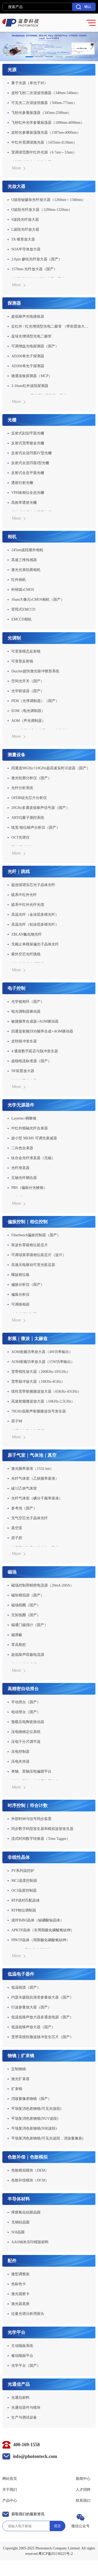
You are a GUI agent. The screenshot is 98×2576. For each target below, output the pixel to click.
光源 (12, 69)
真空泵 (16, 1528)
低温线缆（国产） (26, 1987)
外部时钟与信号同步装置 (31, 1819)
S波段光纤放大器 (25, 220)
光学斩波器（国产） (27, 691)
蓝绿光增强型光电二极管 (31, 336)
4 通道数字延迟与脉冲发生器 (34, 1051)
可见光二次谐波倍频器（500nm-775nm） (44, 103)
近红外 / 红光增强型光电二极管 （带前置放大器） (50, 326)
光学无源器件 (21, 1105)
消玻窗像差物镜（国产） (31, 2099)
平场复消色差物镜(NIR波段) (33, 2128)
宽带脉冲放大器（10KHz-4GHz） (38, 1382)
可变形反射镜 (22, 661)
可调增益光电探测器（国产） (35, 346)
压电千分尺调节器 (26, 1742)
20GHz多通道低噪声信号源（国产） (40, 808)
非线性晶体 (19, 1857)
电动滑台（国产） (26, 1712)
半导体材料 (19, 2199)
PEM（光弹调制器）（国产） (35, 701)
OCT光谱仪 (20, 837)
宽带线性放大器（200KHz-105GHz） (40, 1372)
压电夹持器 (20, 1761)
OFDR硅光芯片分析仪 (29, 798)
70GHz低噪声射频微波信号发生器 (38, 1411)
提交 (57, 2526)
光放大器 (16, 186)
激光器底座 (20, 2304)
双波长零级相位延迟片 (29, 1245)
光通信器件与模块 (26, 2407)
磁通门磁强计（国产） (29, 1625)
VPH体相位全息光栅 (27, 493)
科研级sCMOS (22, 590)
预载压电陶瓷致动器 (27, 1722)
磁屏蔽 (16, 1635)
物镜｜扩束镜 (21, 2055)
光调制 (14, 638)
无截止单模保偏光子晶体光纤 (35, 944)
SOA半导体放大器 (26, 249)
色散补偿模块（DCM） (30, 2180)
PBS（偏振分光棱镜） (29, 1188)
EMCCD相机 (21, 619)
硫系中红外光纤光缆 (27, 905)
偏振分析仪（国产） (27, 1285)
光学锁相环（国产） (27, 1002)
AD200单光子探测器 (27, 356)
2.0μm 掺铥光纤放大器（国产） (36, 259)
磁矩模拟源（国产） (27, 1595)
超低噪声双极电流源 (27, 1655)
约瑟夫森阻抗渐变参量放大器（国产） (42, 1997)
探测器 (14, 303)
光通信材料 (20, 2398)
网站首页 (9, 2479)
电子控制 (16, 988)
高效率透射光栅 (24, 503)
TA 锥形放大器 (23, 239)
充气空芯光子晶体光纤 (29, 1518)
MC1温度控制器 (24, 1881)
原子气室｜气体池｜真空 (32, 1455)
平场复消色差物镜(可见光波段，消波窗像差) (47, 2138)
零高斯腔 (18, 1645)
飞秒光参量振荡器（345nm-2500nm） (41, 113)
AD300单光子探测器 (27, 366)
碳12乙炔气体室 (24, 1488)
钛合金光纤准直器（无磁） (33, 1158)
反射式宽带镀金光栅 (27, 443)
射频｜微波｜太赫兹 (28, 1338)
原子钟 (16, 1421)
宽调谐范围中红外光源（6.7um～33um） (43, 152)
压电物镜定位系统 (26, 1732)
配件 (12, 2260)
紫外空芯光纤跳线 (26, 954)
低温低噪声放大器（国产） (33, 2027)
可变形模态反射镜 (26, 651)
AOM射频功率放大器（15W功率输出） (42, 1362)
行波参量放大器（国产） (31, 2007)
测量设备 (16, 754)
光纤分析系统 (22, 788)
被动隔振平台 (22, 2356)
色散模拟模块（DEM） (30, 2170)
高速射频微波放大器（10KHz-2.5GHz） (43, 1401)
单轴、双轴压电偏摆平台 (31, 1771)
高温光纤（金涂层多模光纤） (35, 915)
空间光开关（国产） (27, 681)
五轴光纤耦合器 (24, 1178)
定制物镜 (18, 2069)
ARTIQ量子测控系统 (27, 818)
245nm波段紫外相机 (27, 550)
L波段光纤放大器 (25, 229)
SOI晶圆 (18, 2232)
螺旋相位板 (20, 1275)
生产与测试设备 (24, 2417)
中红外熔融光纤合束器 (29, 1128)
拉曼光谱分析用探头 (27, 2314)
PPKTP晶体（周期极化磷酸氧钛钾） (40, 1940)
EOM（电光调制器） (28, 711)
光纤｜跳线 (19, 871)
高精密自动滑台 (23, 1688)
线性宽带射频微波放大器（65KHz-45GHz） (46, 1391)
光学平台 (16, 2332)
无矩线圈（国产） (26, 1615)
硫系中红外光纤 (24, 895)
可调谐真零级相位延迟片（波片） (38, 1255)
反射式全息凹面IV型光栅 (31, 453)
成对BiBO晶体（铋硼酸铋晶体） (37, 1920)
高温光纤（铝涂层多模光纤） (35, 924)
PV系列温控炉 (22, 1871)
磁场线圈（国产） (26, 1605)
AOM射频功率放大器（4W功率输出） (42, 1352)
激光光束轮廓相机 (26, 570)
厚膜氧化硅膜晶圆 (26, 2212)
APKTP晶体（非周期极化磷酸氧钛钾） (42, 1930)
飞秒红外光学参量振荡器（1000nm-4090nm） (47, 123)
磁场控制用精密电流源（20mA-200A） (42, 1585)
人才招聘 (83, 2490)
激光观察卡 (20, 2294)
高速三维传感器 (24, 560)
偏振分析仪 (20, 1294)
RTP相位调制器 (23, 1910)
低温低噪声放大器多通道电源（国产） (42, 2017)
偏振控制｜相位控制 (28, 1221)
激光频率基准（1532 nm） (32, 1469)
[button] (29, 56)
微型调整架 (20, 2274)
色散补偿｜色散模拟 (28, 2157)
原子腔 (16, 1538)
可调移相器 (20, 1304)
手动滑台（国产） (26, 1702)
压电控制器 (20, 1752)
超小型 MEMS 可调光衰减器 (34, 1138)
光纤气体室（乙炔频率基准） (35, 1478)
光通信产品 (19, 2384)
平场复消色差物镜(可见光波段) (36, 2109)
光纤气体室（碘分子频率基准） (36, 1498)
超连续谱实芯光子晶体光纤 (33, 885)
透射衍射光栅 (22, 483)
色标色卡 (18, 2284)
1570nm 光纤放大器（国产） (34, 269)
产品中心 (9, 2501)
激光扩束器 (20, 2079)
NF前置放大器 (22, 1071)
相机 (12, 536)
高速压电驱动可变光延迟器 (33, 1265)
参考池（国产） (24, 1508)
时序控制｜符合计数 (28, 1805)
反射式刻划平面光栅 (27, 433)
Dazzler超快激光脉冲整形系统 (35, 671)
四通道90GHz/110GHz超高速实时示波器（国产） (50, 768)
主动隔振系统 (22, 2346)
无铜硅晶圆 (20, 2222)
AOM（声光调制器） (28, 721)
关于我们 (9, 2490)
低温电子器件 (21, 1974)
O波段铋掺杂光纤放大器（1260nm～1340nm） (48, 200)
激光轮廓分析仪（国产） (31, 778)
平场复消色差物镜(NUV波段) (34, 2118)
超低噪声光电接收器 (27, 316)
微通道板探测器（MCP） (31, 376)
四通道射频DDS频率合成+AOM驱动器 (42, 1031)
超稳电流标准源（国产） (31, 1061)
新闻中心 (83, 2479)
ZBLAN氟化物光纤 (26, 934)
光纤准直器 (20, 1168)
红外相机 (18, 580)
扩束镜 (16, 2089)
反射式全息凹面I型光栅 (30, 463)
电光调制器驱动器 (26, 1011)
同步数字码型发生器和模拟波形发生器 (42, 1829)
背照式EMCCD (23, 609)
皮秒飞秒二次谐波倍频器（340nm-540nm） (45, 93)
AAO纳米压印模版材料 (29, 2242)
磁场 (12, 1572)
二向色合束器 (22, 1148)
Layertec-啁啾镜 (23, 1118)
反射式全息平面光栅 (27, 473)
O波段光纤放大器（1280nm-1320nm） (41, 210)
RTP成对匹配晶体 (25, 1900)
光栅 (12, 419)
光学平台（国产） (26, 2366)
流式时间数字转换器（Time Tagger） (40, 1839)
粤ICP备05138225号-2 (55, 2554)
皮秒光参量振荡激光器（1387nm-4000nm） (45, 132)
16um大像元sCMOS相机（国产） (37, 599)
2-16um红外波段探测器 (29, 386)
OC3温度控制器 (23, 1890)
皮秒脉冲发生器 (24, 1041)
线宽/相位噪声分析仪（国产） (35, 827)
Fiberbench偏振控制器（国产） (36, 1235)
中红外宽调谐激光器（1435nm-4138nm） (44, 142)
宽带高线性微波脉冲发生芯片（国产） (42, 2037)
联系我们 (83, 2501)
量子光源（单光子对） (29, 83)
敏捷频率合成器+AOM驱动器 (35, 1021)
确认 (83, 6)
